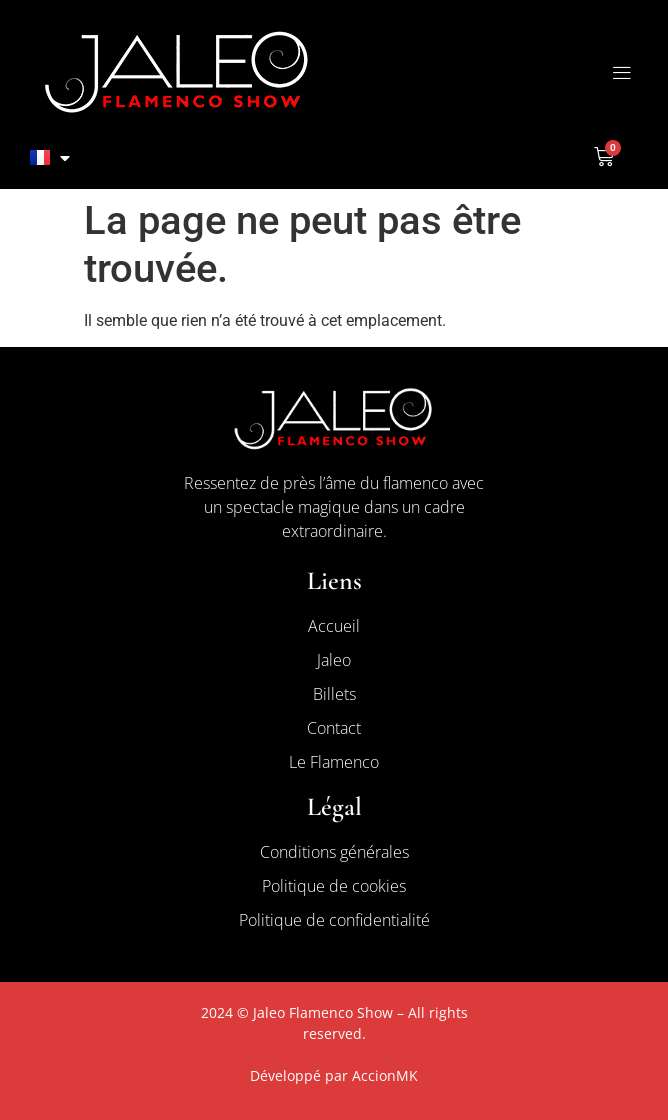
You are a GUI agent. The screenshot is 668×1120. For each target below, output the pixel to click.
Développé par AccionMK (334, 1075)
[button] (621, 72)
